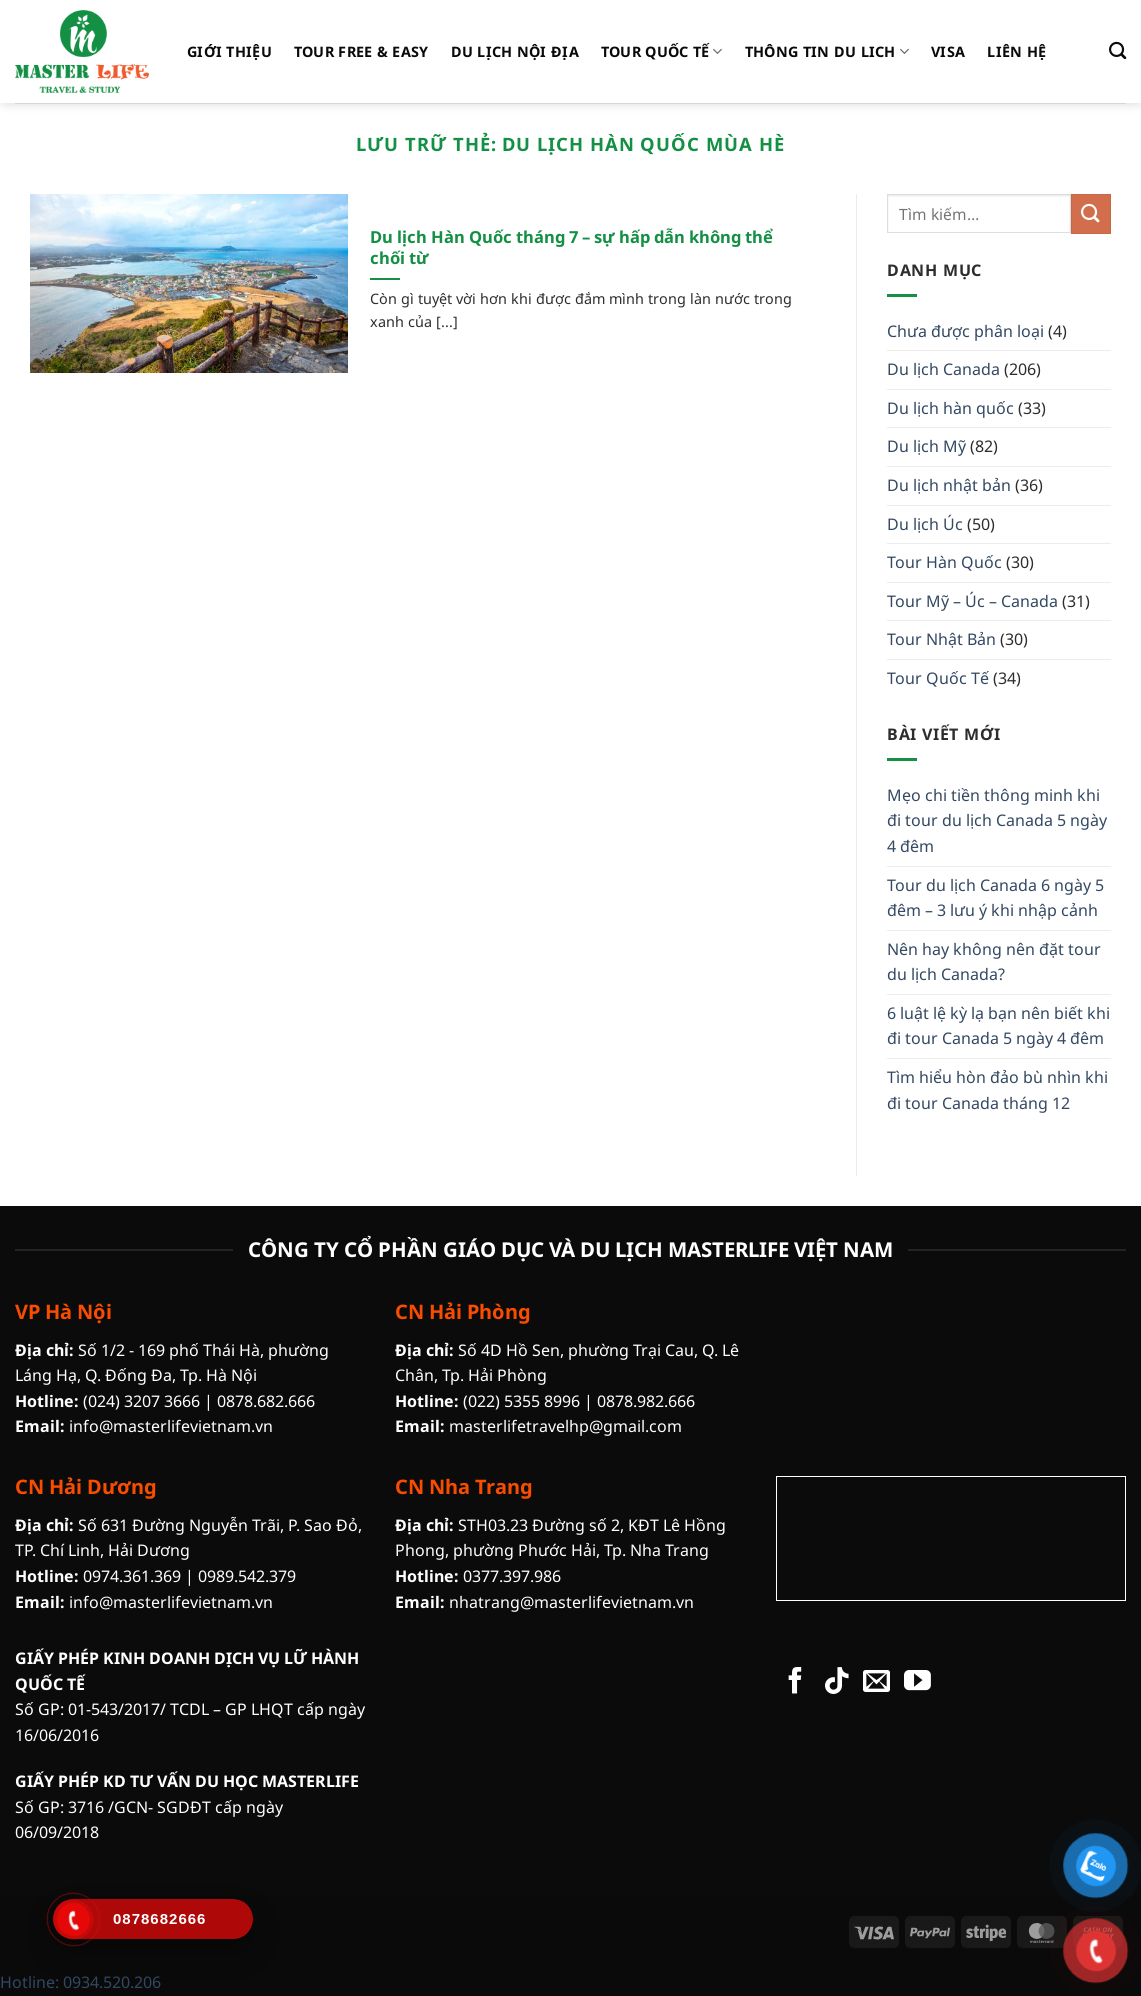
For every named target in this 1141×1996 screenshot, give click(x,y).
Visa (948, 51)
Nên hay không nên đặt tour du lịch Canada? (994, 962)
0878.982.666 (646, 1401)
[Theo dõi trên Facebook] (795, 1683)
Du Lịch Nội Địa (515, 51)
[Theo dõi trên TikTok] (836, 1683)
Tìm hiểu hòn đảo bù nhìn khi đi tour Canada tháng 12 (997, 1090)
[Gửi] (1091, 213)
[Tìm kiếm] (1117, 51)
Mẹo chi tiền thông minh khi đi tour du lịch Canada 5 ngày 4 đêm (997, 820)
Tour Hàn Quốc (944, 562)
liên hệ (1016, 51)
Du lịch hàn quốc (950, 408)
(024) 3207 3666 (141, 1401)
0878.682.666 (266, 1401)
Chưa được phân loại (965, 331)
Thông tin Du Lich (827, 52)
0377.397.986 (512, 1576)
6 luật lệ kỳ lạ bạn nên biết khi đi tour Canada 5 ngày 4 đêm (998, 1026)
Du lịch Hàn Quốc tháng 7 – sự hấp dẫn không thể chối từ (571, 247)
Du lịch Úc (925, 524)
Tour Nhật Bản (941, 639)
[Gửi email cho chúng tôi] (876, 1683)
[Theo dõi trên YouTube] (917, 1683)
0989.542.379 (247, 1576)
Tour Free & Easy (361, 51)
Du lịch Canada (943, 369)
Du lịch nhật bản (949, 485)
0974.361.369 (132, 1576)
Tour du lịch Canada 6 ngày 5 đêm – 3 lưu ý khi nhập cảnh (995, 898)
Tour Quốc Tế (662, 52)
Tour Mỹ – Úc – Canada (972, 601)
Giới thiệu (229, 51)
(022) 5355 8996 (521, 1401)
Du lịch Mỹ (926, 446)
